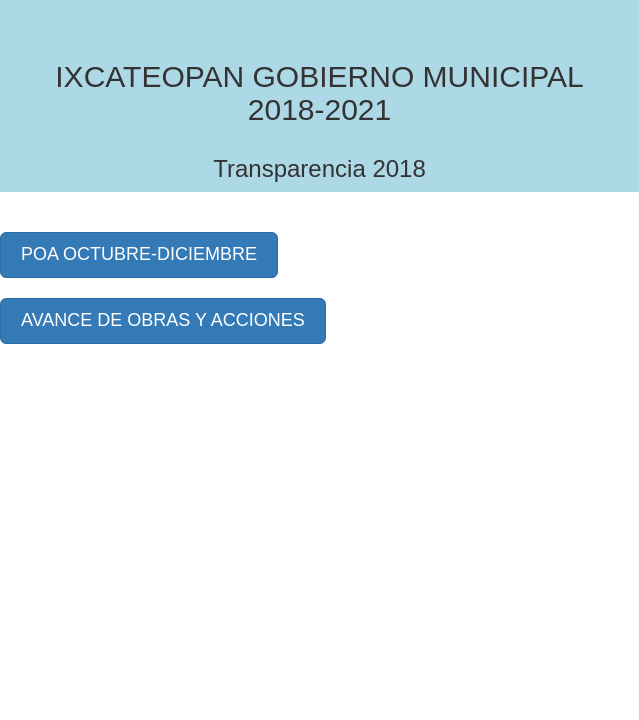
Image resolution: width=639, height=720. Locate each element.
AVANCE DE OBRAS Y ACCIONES (163, 320)
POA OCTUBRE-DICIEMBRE (139, 254)
